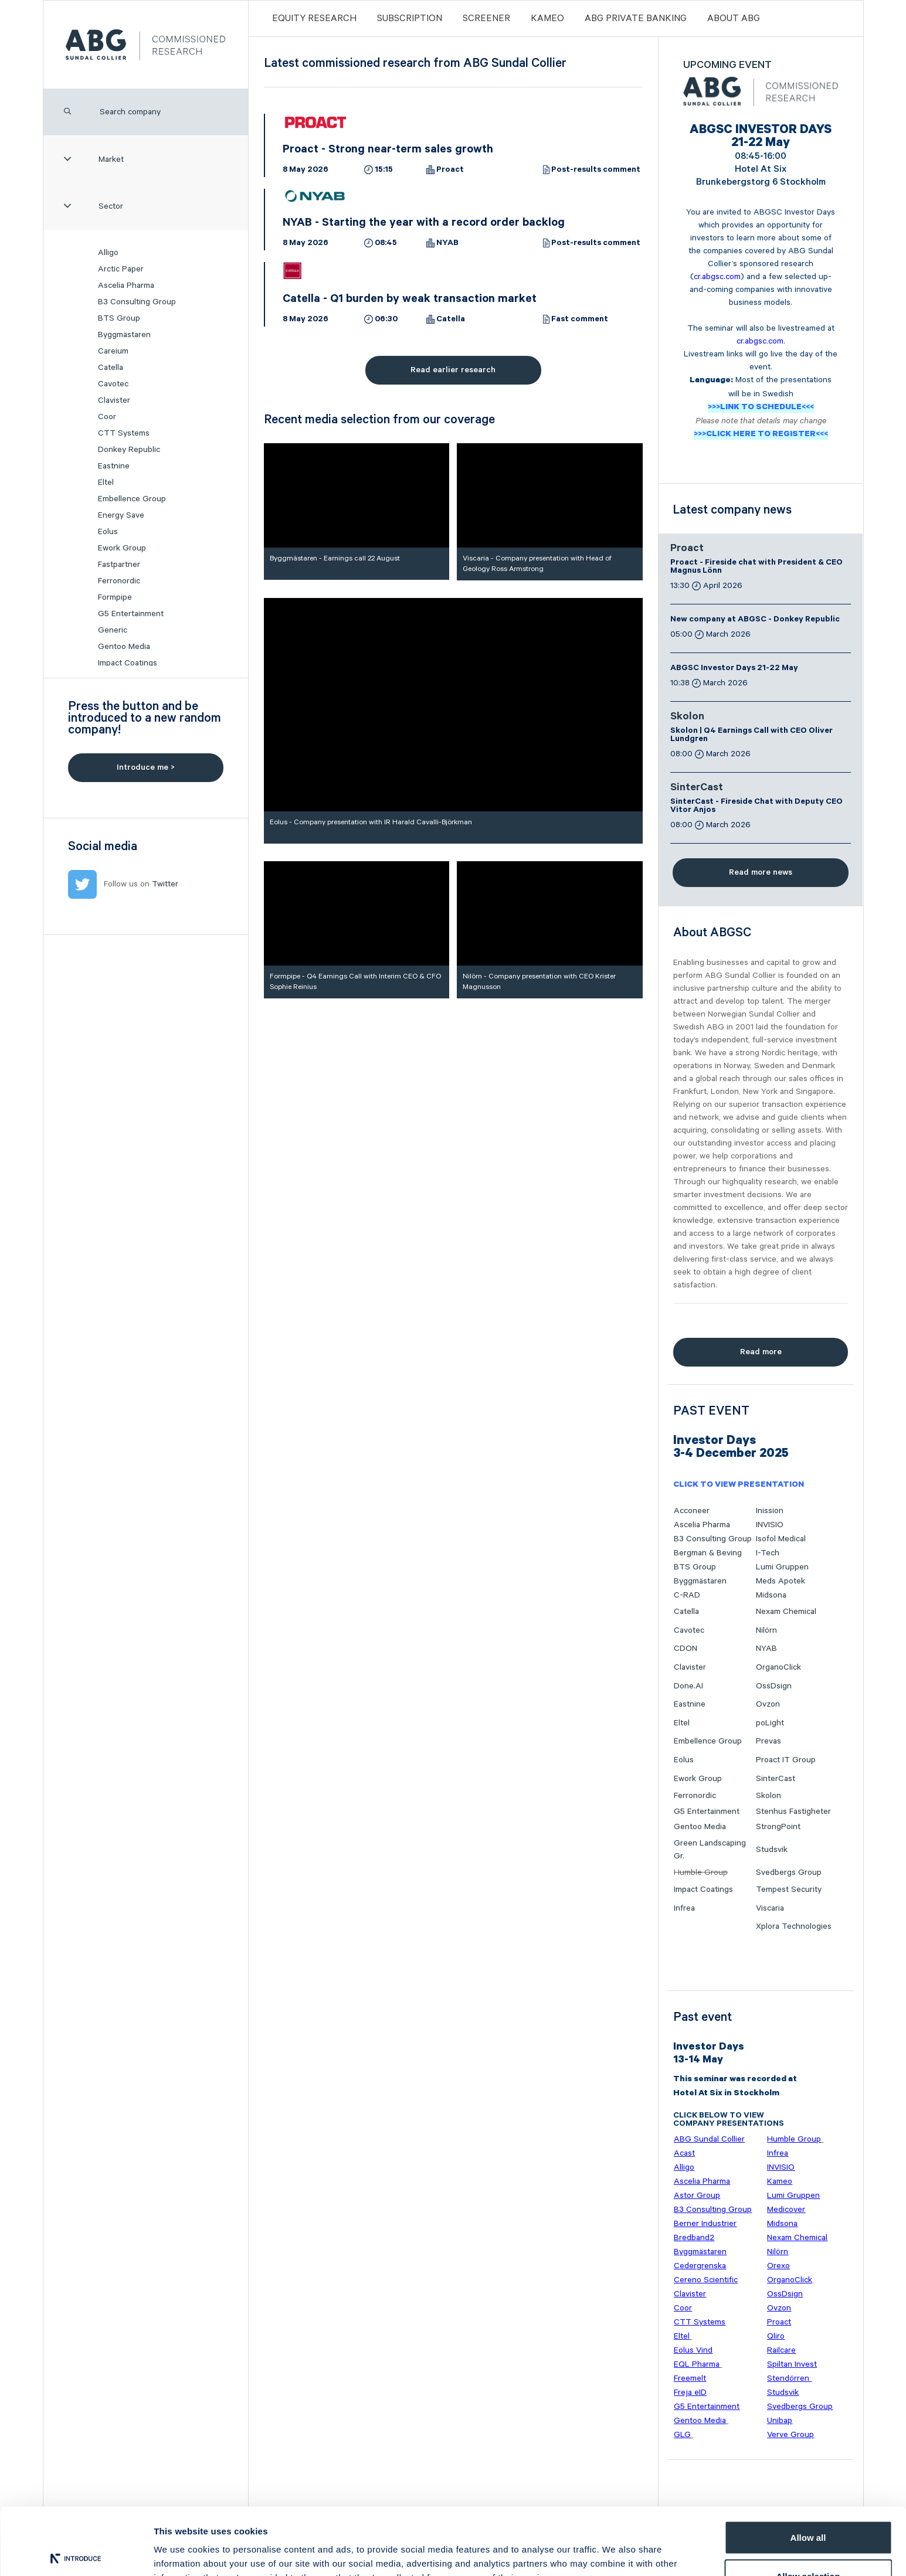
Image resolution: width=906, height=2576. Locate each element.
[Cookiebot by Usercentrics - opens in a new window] (76, 2553)
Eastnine (114, 466)
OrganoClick (778, 1667)
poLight (770, 1723)
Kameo (547, 18)
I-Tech (767, 1553)
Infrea (684, 1908)
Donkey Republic (129, 449)
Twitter (165, 884)
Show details (615, 2546)
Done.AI (688, 1686)
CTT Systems (124, 433)
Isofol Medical (781, 1539)
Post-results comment (595, 170)
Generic (112, 630)
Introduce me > (146, 767)
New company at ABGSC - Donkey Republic (755, 620)
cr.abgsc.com (717, 276)
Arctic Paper (121, 269)
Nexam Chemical (786, 1611)
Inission (769, 1510)
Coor (107, 417)
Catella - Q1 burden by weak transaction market (410, 300)
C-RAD (687, 1595)
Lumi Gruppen (782, 1567)
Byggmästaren (124, 334)
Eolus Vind (693, 2350)
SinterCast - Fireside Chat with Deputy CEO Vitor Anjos (756, 806)
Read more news (760, 872)
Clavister (114, 400)
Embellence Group (132, 499)
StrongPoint (778, 1826)
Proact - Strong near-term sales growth (388, 150)
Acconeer (692, 1510)
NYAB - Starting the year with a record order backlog (424, 224)
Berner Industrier (705, 2223)
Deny (808, 2545)
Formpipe (115, 597)
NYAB (447, 244)
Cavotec (113, 384)
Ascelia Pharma (126, 285)
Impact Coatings (127, 663)
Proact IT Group (786, 1760)
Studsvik (772, 1849)
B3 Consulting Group (137, 302)
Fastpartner (119, 564)
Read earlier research (453, 370)
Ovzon (768, 1704)
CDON (685, 1648)
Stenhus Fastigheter (793, 1811)
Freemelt (690, 2378)
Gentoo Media (124, 646)
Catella (110, 367)
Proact (450, 170)
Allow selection (808, 2507)
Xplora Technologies (794, 1926)
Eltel (106, 482)
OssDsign (774, 1686)
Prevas (768, 1741)
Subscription (409, 18)
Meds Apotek (780, 1581)
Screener (486, 18)
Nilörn (766, 1630)
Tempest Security (789, 1889)
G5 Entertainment (131, 613)
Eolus (108, 531)
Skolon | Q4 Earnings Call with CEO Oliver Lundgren (751, 736)
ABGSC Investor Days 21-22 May (734, 669)
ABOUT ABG (733, 18)
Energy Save (121, 515)
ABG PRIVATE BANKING (636, 18)
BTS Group (119, 318)
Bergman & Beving (708, 1553)
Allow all (808, 2468)
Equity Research (314, 18)
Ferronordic (119, 581)
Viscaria (770, 1908)
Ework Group (122, 548)
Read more (761, 1352)
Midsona (771, 1595)
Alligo (108, 252)
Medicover (786, 2209)
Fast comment (579, 320)
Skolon (687, 717)
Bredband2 (694, 2237)
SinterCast (696, 788)
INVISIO (769, 1525)
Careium (113, 351)
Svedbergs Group (789, 1872)
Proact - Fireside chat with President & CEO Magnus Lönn (756, 567)
